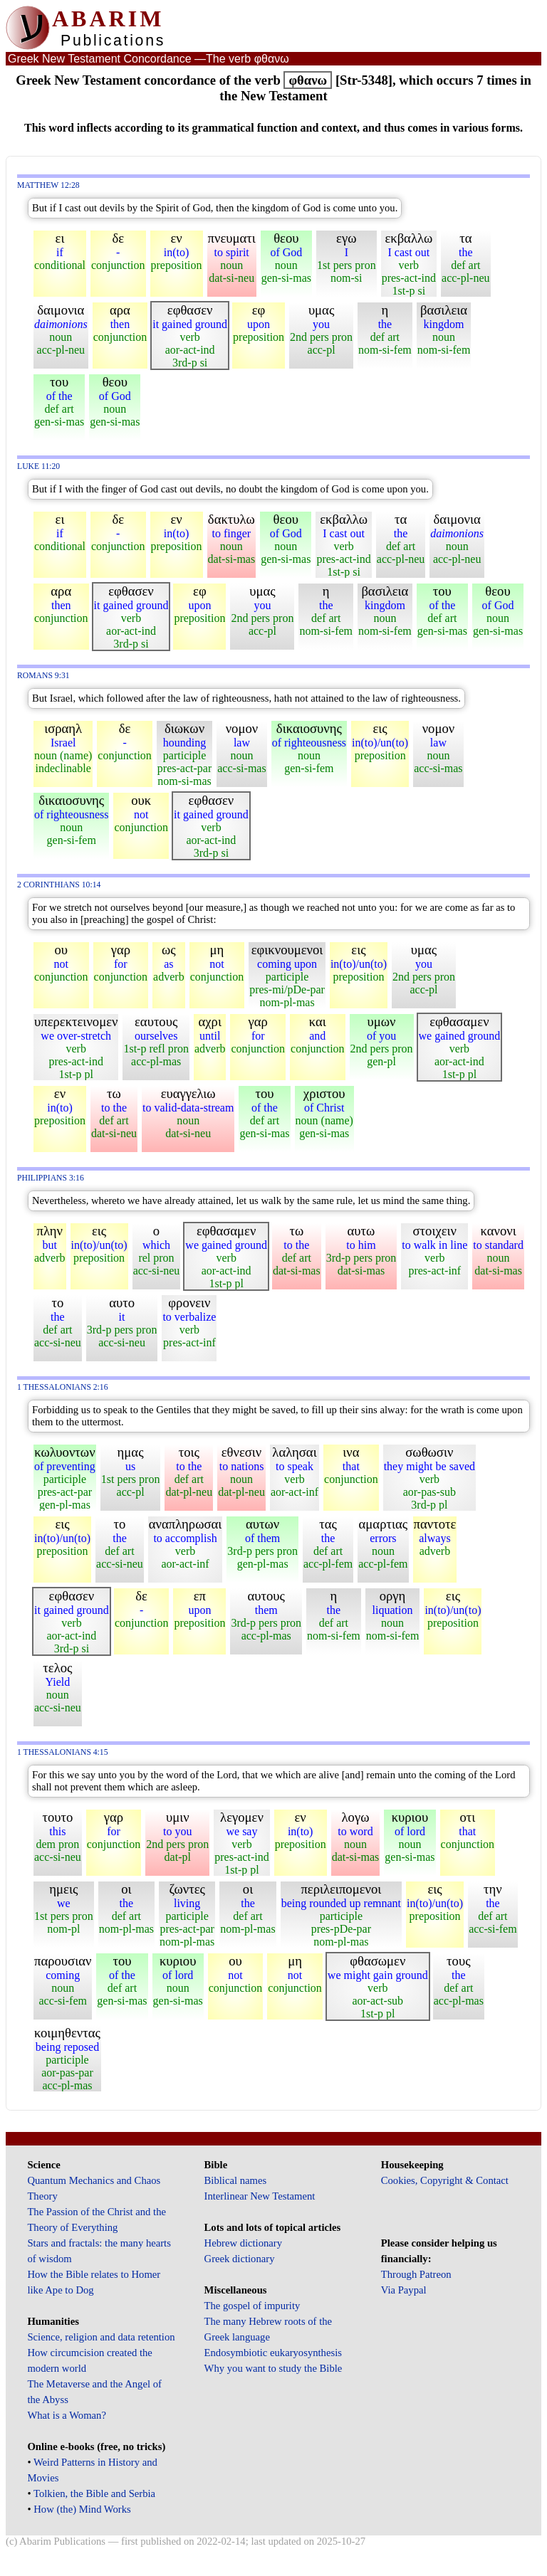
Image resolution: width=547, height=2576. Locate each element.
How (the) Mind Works (82, 2509)
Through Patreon (416, 2274)
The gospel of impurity (252, 2305)
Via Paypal (404, 2290)
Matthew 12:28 (48, 185)
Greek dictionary (239, 2258)
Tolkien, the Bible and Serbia (94, 2493)
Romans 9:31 (43, 675)
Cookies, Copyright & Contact (445, 2180)
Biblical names (235, 2180)
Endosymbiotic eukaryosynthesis (273, 2352)
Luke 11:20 (38, 466)
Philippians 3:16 (50, 1178)
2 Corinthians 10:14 (58, 885)
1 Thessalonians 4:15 (62, 1752)
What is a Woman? (66, 2415)
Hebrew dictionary (243, 2243)
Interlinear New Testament (260, 2196)
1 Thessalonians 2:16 (62, 1387)
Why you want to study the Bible (273, 2368)
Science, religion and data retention (100, 2337)
